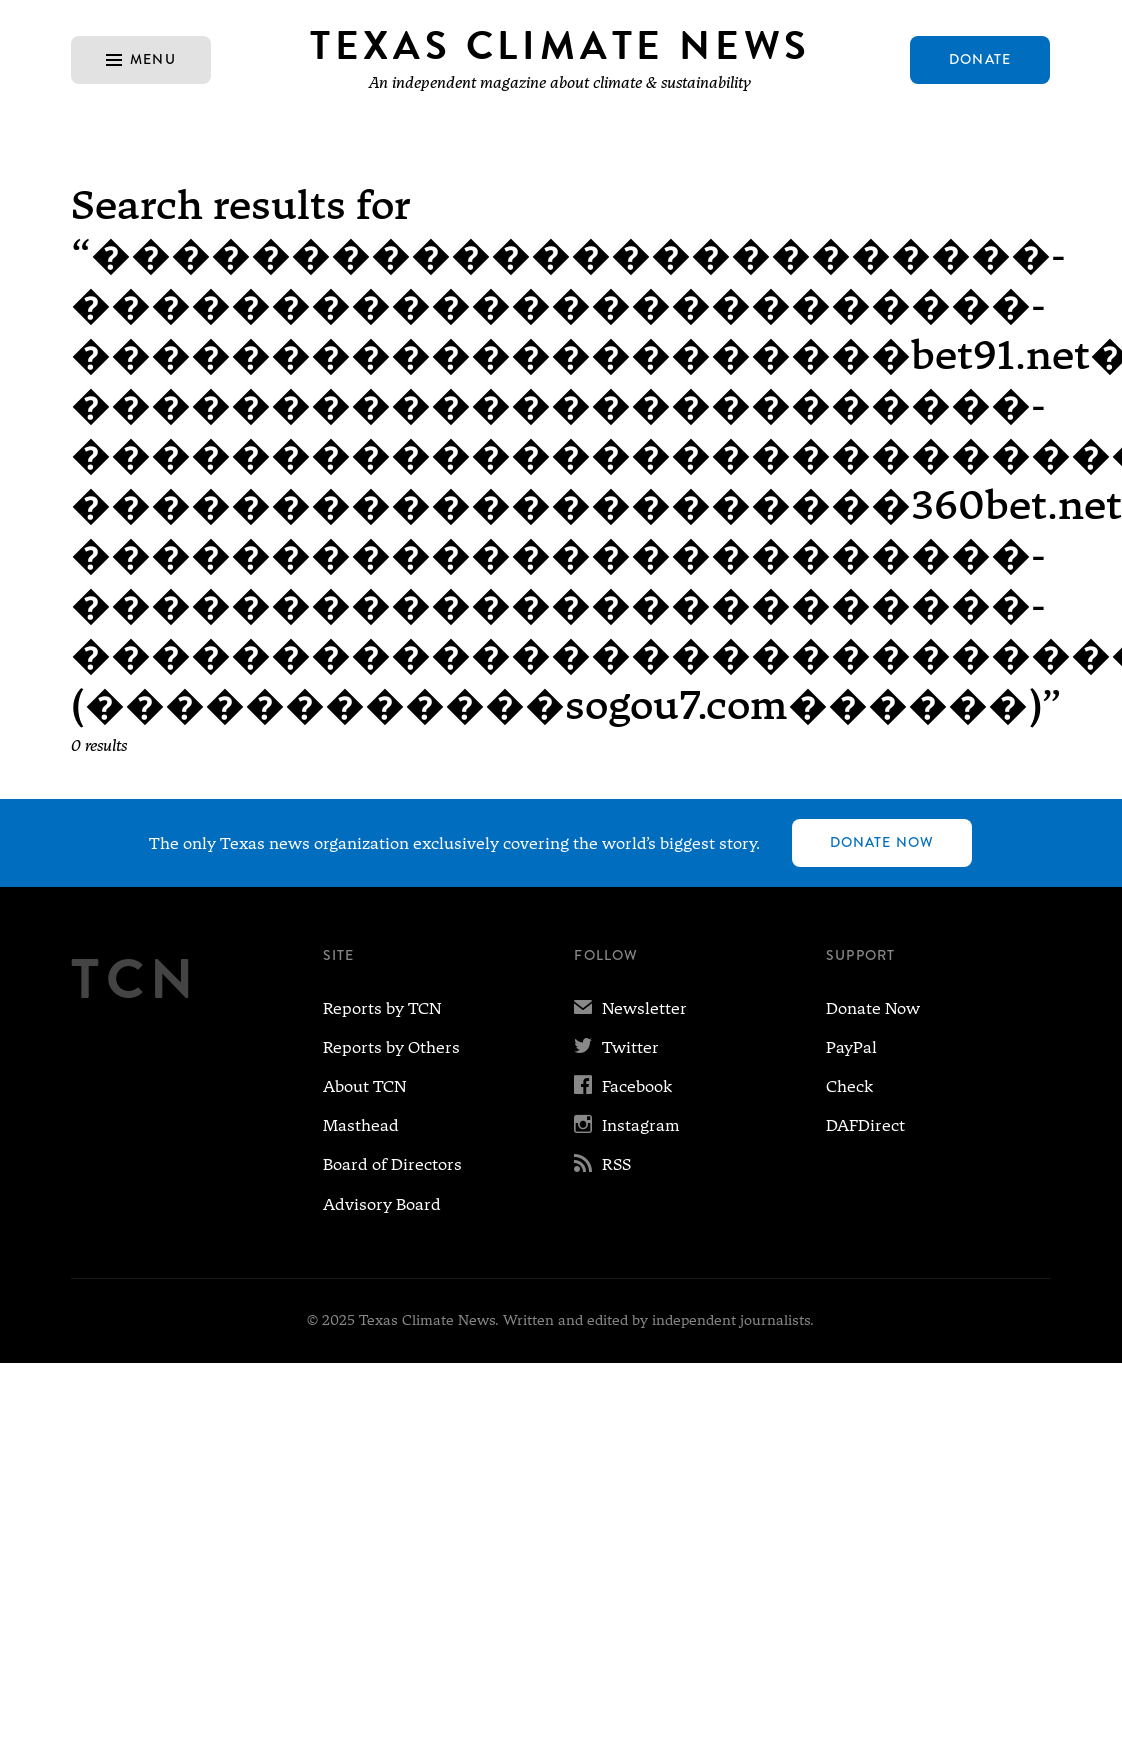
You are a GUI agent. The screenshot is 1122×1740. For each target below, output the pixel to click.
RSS (602, 1164)
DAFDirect (865, 1125)
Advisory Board (382, 1204)
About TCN (364, 1086)
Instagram (627, 1125)
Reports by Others (391, 1047)
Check (849, 1086)
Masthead (361, 1125)
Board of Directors (392, 1164)
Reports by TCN (382, 1008)
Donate (980, 59)
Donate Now (882, 842)
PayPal (851, 1047)
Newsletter (630, 1008)
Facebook (623, 1086)
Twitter (616, 1047)
